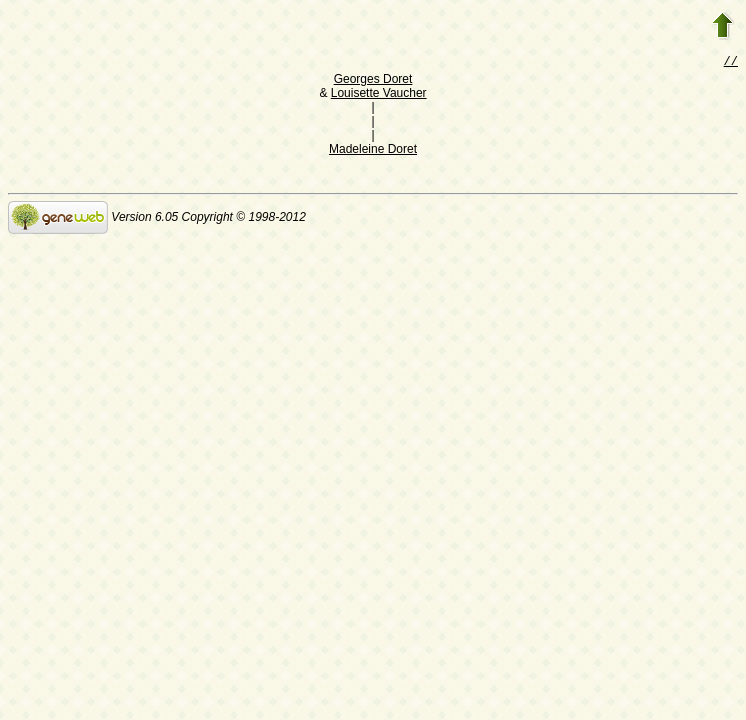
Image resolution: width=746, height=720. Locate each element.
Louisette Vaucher (379, 95)
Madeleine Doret (373, 151)
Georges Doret (373, 81)
